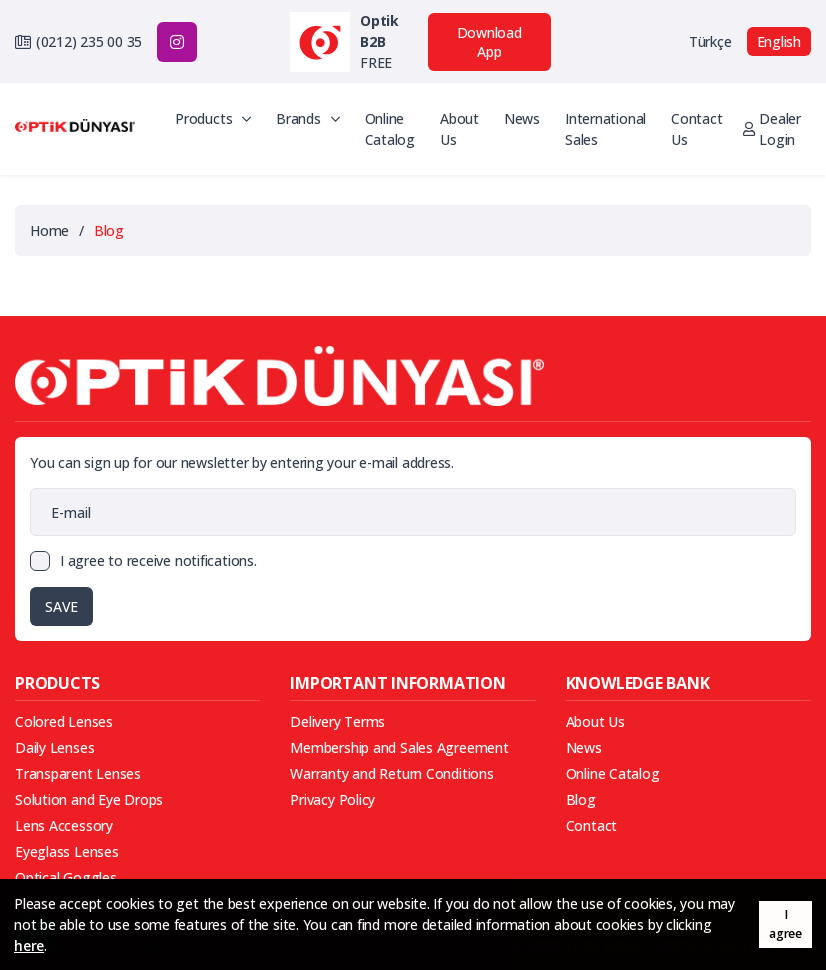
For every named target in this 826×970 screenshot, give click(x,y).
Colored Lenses (64, 721)
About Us (459, 129)
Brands (307, 118)
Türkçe (710, 41)
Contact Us (696, 129)
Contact (591, 825)
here (29, 945)
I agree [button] (785, 924)
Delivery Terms (337, 721)
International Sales (605, 129)
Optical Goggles (66, 877)
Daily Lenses (54, 747)
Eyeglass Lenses (67, 851)
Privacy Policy (332, 799)
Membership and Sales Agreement (399, 747)
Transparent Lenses (78, 773)
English (779, 41)
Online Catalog (390, 129)
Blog (581, 799)
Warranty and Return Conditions (391, 773)
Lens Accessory (64, 825)
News (522, 118)
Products (213, 118)
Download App (489, 42)
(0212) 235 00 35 (89, 41)
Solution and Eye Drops (89, 799)
